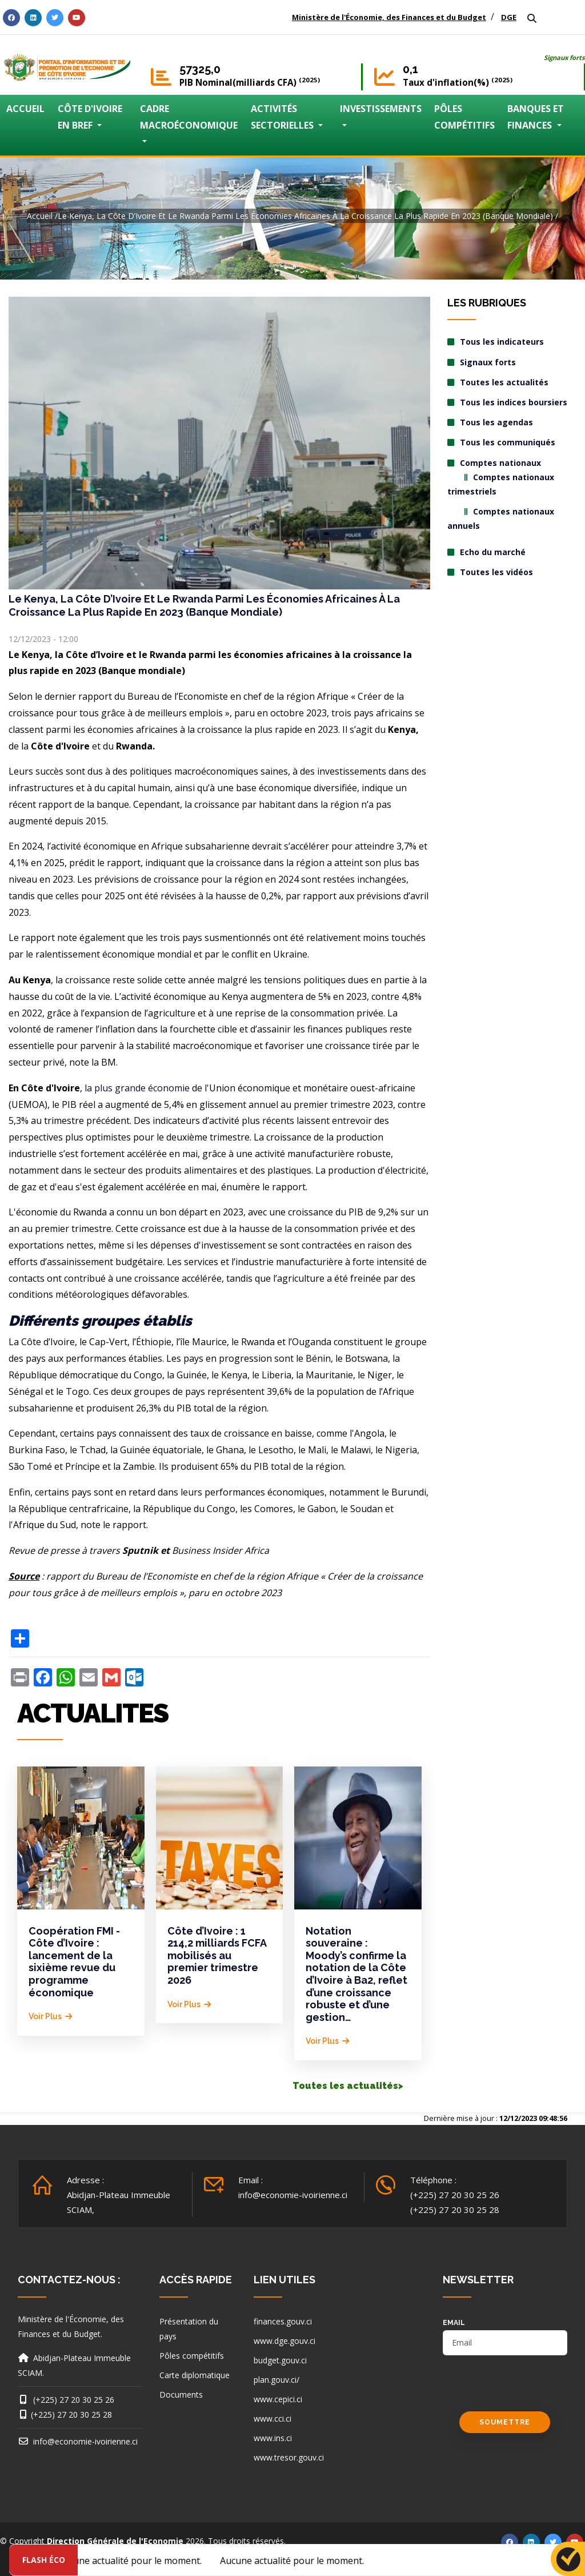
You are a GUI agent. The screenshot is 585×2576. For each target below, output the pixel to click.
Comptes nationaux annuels (500, 518)
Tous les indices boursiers (513, 402)
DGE (508, 17)
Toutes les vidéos (496, 572)
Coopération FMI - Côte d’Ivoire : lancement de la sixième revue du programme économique (74, 1962)
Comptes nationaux (500, 462)
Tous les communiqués (507, 442)
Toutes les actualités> (347, 2085)
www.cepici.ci (278, 2399)
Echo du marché (493, 552)
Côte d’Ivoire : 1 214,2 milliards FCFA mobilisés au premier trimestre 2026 (216, 1955)
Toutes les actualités (504, 382)
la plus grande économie (137, 1088)
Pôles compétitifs (191, 2355)
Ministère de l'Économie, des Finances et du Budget (389, 17)
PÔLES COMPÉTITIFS (464, 116)
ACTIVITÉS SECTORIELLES (283, 116)
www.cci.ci (272, 2418)
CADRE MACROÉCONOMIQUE (189, 116)
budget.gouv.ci (280, 2360)
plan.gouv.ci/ (276, 2379)
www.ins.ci (273, 2438)
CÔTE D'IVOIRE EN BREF (90, 116)
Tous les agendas (496, 422)
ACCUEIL (25, 108)
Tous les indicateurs (502, 341)
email (454, 2323)
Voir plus (45, 2016)
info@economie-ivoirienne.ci (292, 2194)
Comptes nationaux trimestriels (500, 484)
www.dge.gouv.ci (284, 2340)
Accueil (40, 215)
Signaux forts (564, 57)
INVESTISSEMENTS (381, 108)
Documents (181, 2394)
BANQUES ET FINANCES (535, 116)
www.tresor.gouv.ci (289, 2457)
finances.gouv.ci (283, 2321)
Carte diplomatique (194, 2375)
